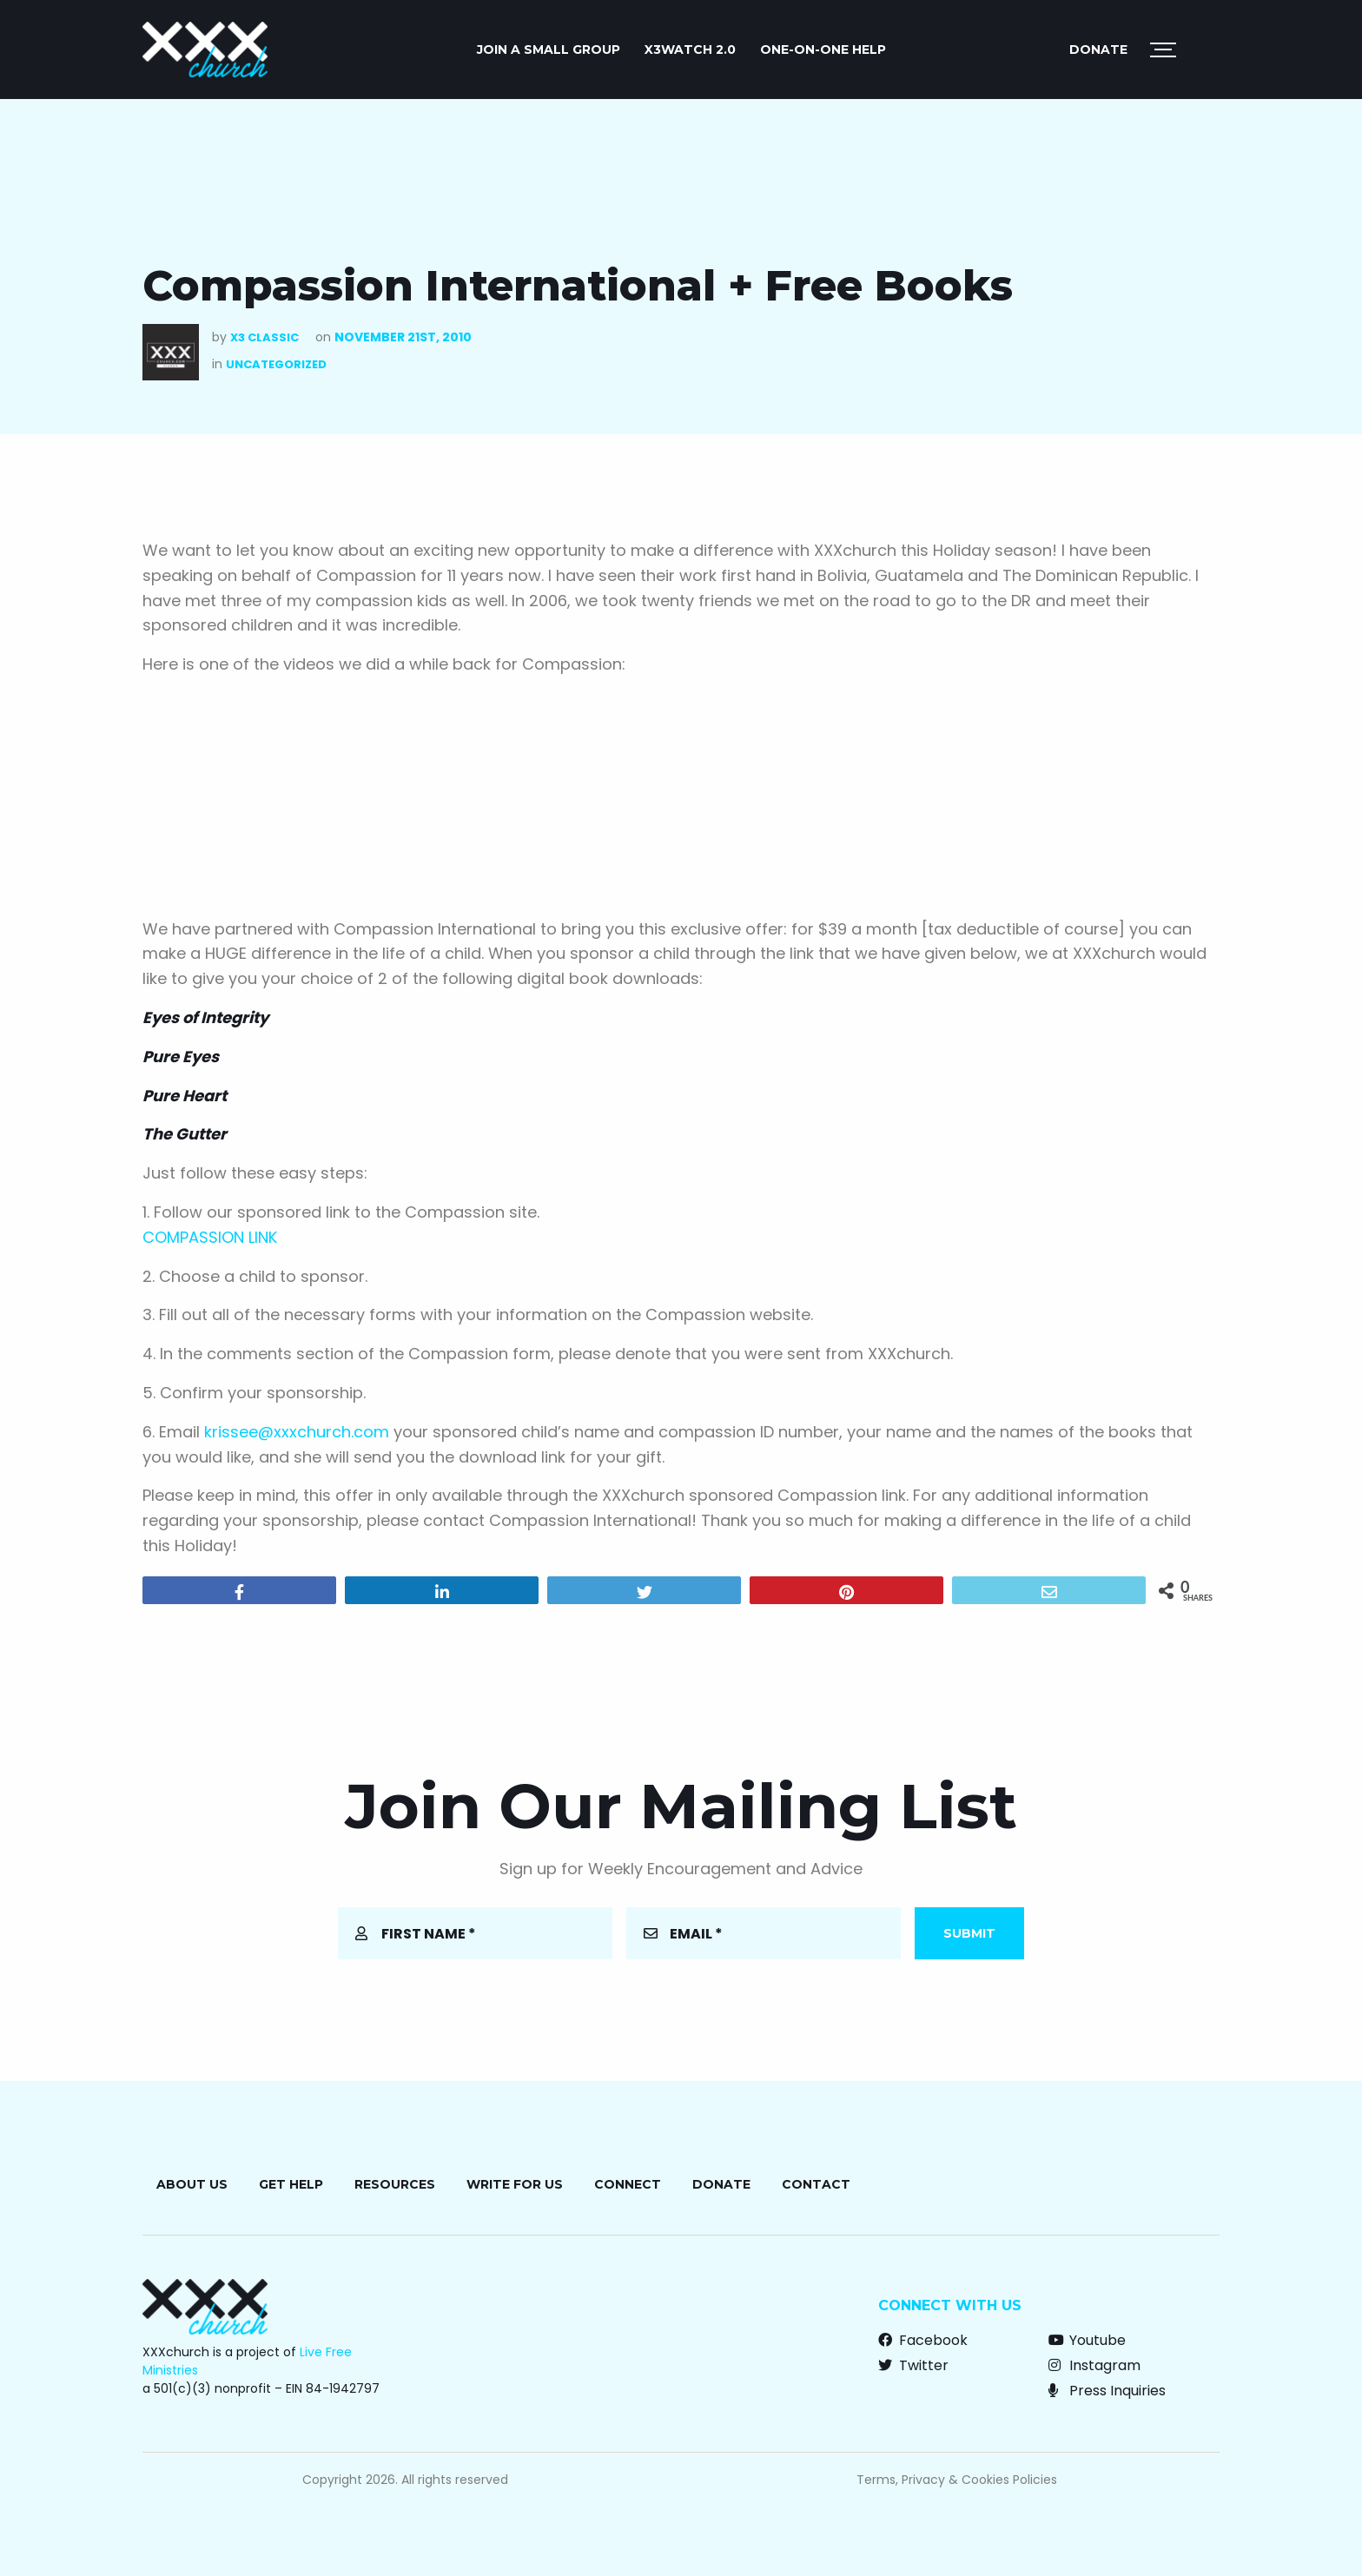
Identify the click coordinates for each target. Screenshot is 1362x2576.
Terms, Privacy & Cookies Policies (956, 2479)
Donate (1098, 49)
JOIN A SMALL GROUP (548, 49)
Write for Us (514, 2184)
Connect (627, 2184)
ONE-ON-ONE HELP (823, 49)
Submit (969, 1933)
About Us (192, 2184)
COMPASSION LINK (209, 1237)
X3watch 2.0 (690, 49)
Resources (394, 2184)
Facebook (923, 2340)
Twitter (913, 2365)
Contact (816, 2184)
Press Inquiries (1107, 2390)
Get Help (291, 2184)
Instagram (1094, 2365)
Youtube (1087, 2340)
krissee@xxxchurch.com (296, 1432)
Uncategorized (276, 364)
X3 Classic (264, 337)
